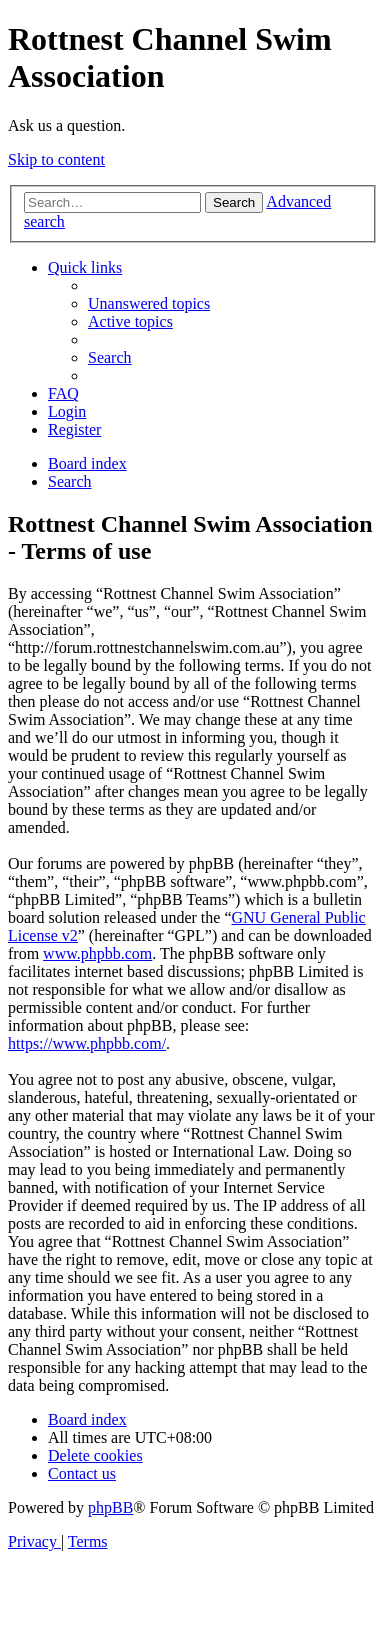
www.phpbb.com (97, 953)
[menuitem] (149, 303)
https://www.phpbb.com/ (87, 1043)
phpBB (110, 1507)
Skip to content (56, 159)
